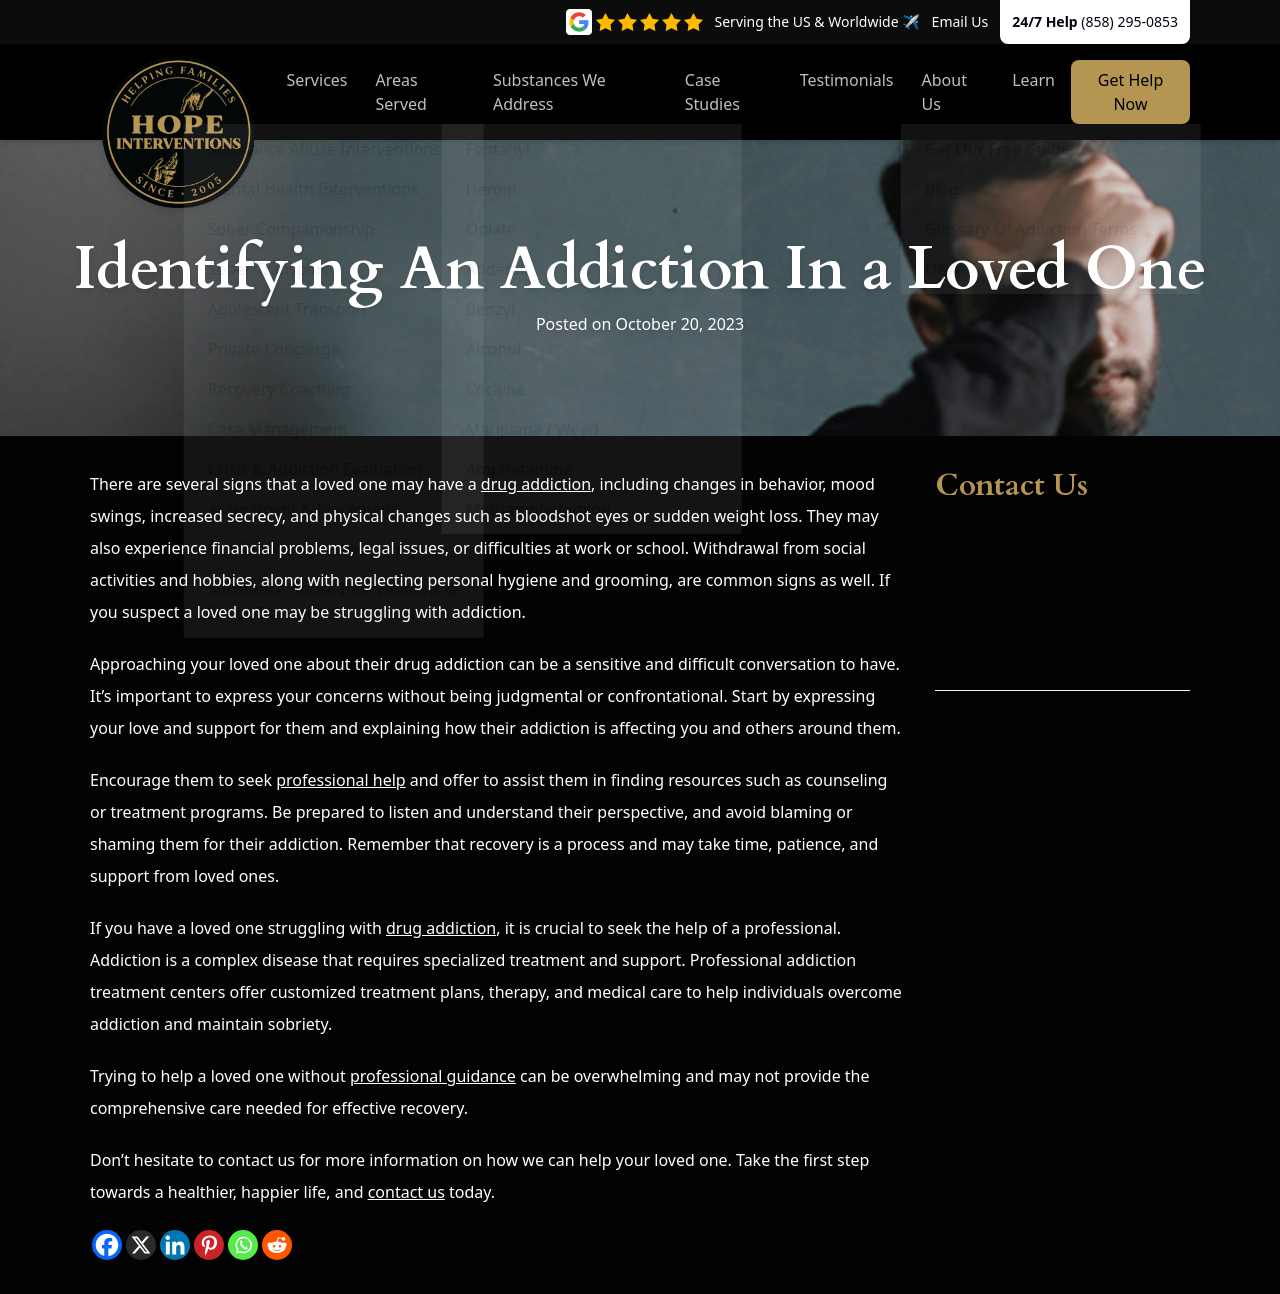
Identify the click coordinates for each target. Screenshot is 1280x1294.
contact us (406, 1192)
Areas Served (401, 92)
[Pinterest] (209, 1245)
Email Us (960, 21)
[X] (141, 1245)
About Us (944, 92)
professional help (341, 780)
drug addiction (536, 484)
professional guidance (433, 1076)
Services (316, 80)
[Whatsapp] (243, 1245)
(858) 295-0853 (1129, 21)
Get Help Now (1130, 92)
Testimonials (847, 80)
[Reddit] (277, 1245)
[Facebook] (107, 1245)
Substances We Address (549, 92)
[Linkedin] (175, 1245)
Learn (1033, 80)
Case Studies (712, 92)
